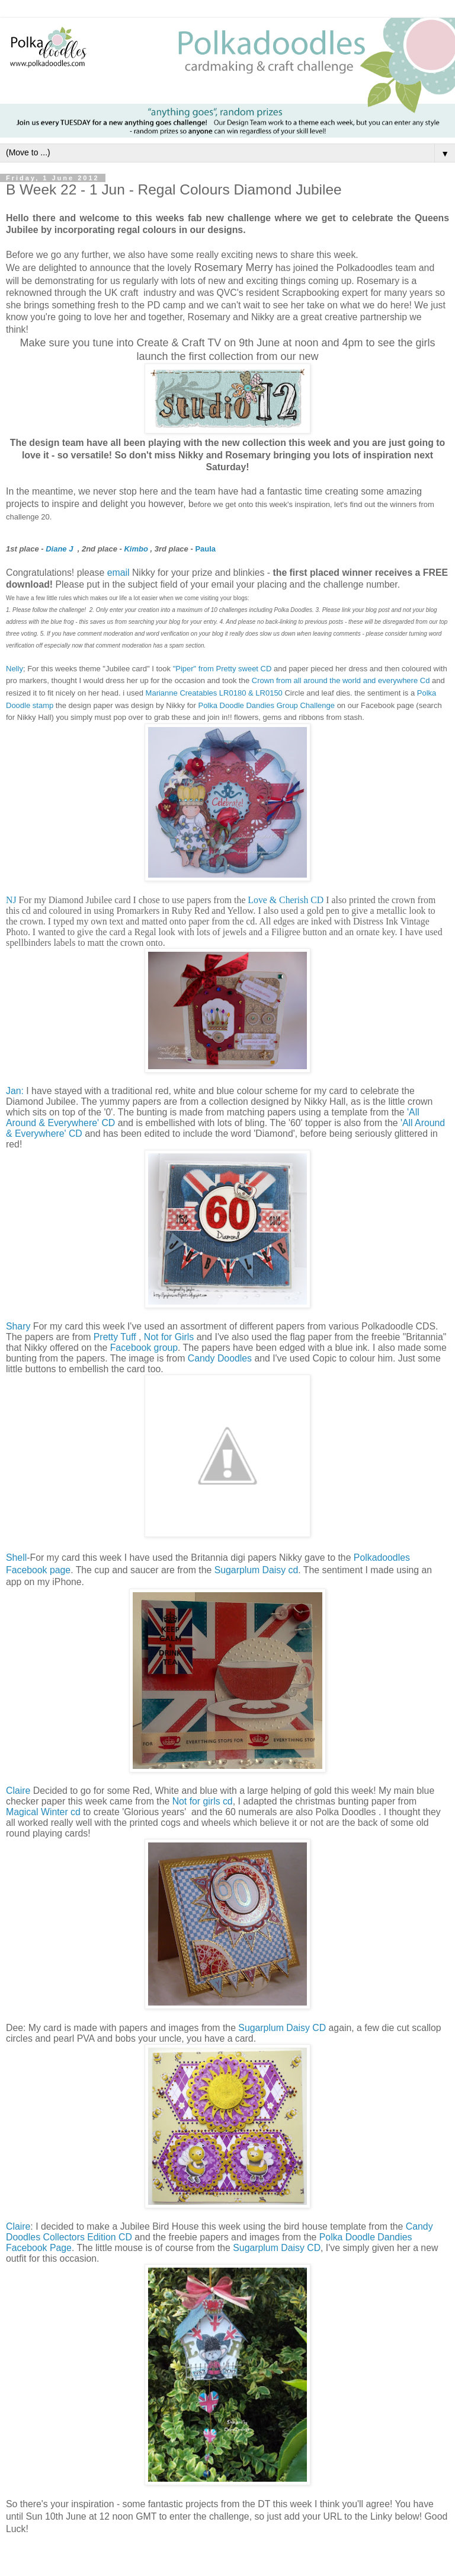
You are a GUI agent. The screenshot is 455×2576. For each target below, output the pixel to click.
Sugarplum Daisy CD (282, 2028)
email (118, 573)
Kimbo (136, 548)
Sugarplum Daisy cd (256, 1570)
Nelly (14, 668)
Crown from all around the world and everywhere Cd (341, 680)
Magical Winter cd (43, 1812)
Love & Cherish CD (285, 900)
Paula (205, 548)
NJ (11, 900)
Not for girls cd (202, 1801)
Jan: (15, 1091)
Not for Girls (169, 1337)
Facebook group (144, 1348)
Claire (18, 1791)
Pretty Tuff (115, 1337)
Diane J (59, 548)
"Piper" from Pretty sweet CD (222, 668)
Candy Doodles (220, 1358)
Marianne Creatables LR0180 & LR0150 (214, 692)
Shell (16, 1557)
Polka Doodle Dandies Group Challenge (266, 705)
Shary (18, 1326)
